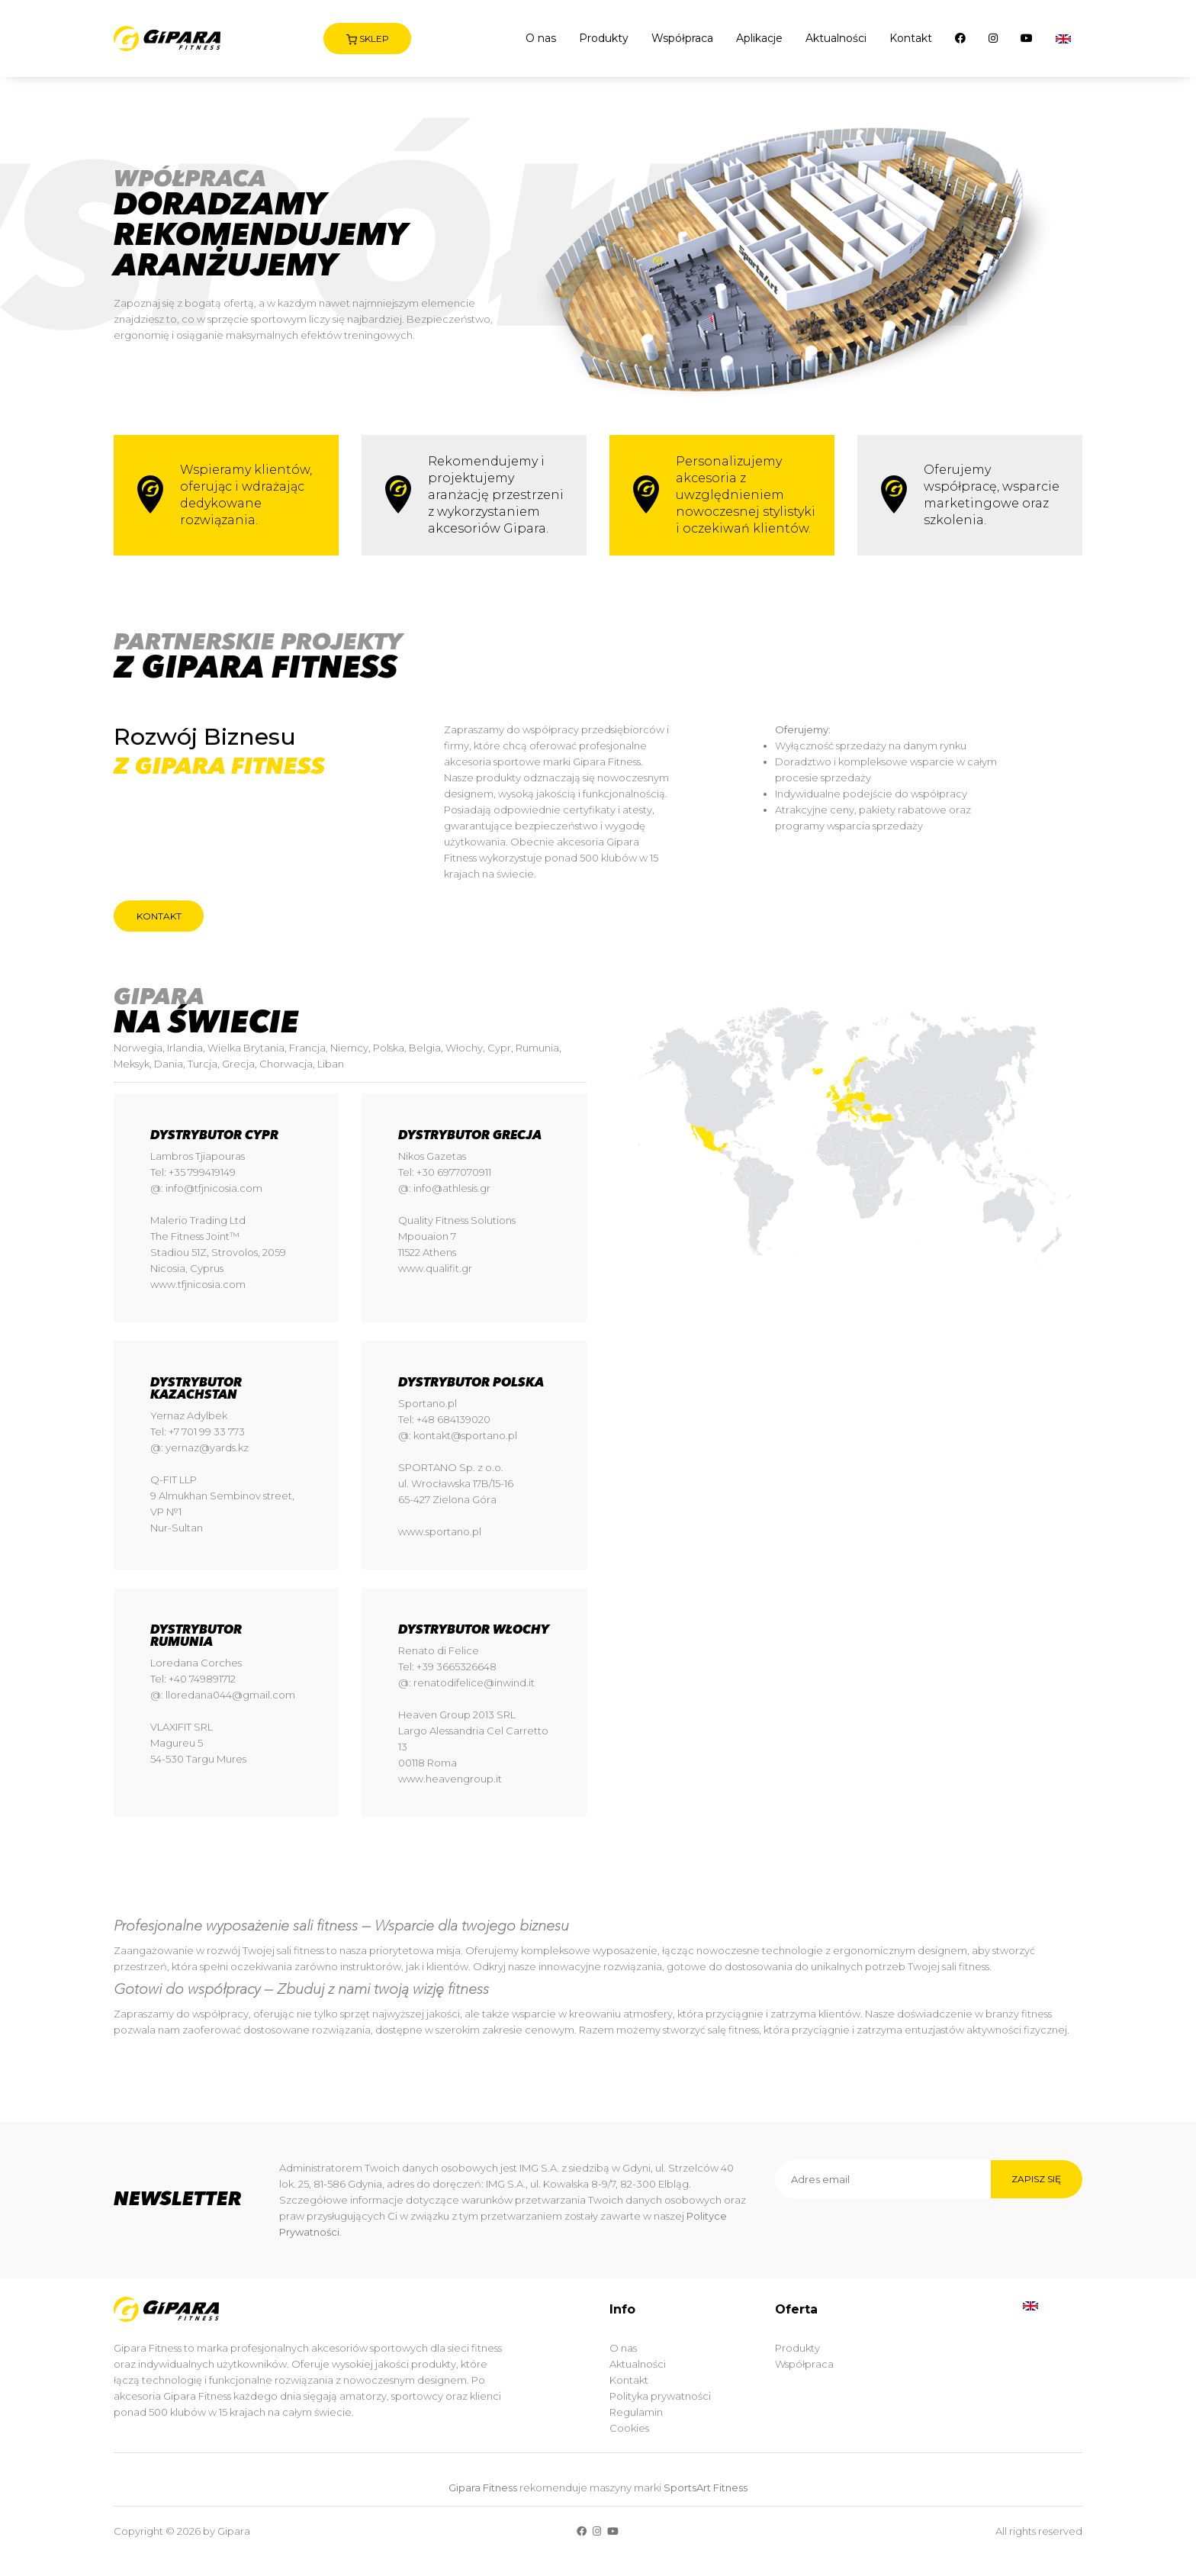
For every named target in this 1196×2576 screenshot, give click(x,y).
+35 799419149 (202, 1172)
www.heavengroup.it (450, 1779)
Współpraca (682, 38)
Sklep (367, 39)
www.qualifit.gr (435, 1268)
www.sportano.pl (439, 1531)
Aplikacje (759, 38)
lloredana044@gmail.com (230, 1695)
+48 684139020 (453, 1419)
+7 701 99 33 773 (207, 1431)
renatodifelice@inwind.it (474, 1682)
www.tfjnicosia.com (198, 1284)
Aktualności (835, 38)
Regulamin (636, 2412)
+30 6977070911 (453, 1172)
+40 (179, 1679)
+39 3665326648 (456, 1666)
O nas (541, 38)
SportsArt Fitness (706, 2487)
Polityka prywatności (660, 2396)
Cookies (629, 2428)
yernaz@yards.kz (207, 1447)
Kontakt (910, 38)
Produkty (604, 38)
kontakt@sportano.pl (465, 1435)
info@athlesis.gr (451, 1188)
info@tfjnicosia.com (214, 1188)
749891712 (212, 1679)
